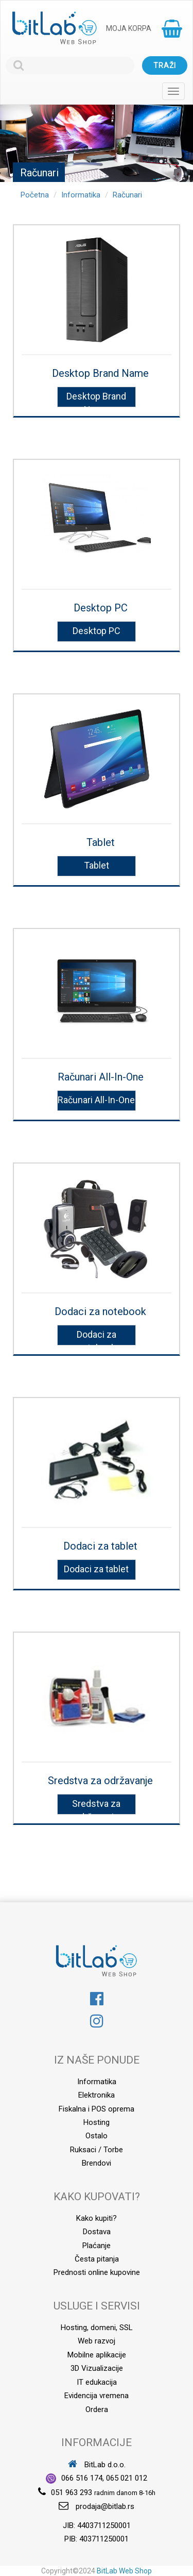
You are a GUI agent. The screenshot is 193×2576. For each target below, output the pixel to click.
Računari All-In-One (101, 1077)
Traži (164, 65)
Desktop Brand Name (100, 373)
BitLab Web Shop (124, 2571)
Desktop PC (101, 608)
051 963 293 (71, 2492)
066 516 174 (81, 2478)
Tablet (100, 842)
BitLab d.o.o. (97, 2464)
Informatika (80, 195)
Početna (35, 195)
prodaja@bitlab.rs (105, 2506)
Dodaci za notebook (100, 1311)
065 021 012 (126, 2478)
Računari (127, 195)
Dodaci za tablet (100, 1546)
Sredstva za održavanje (100, 1780)
